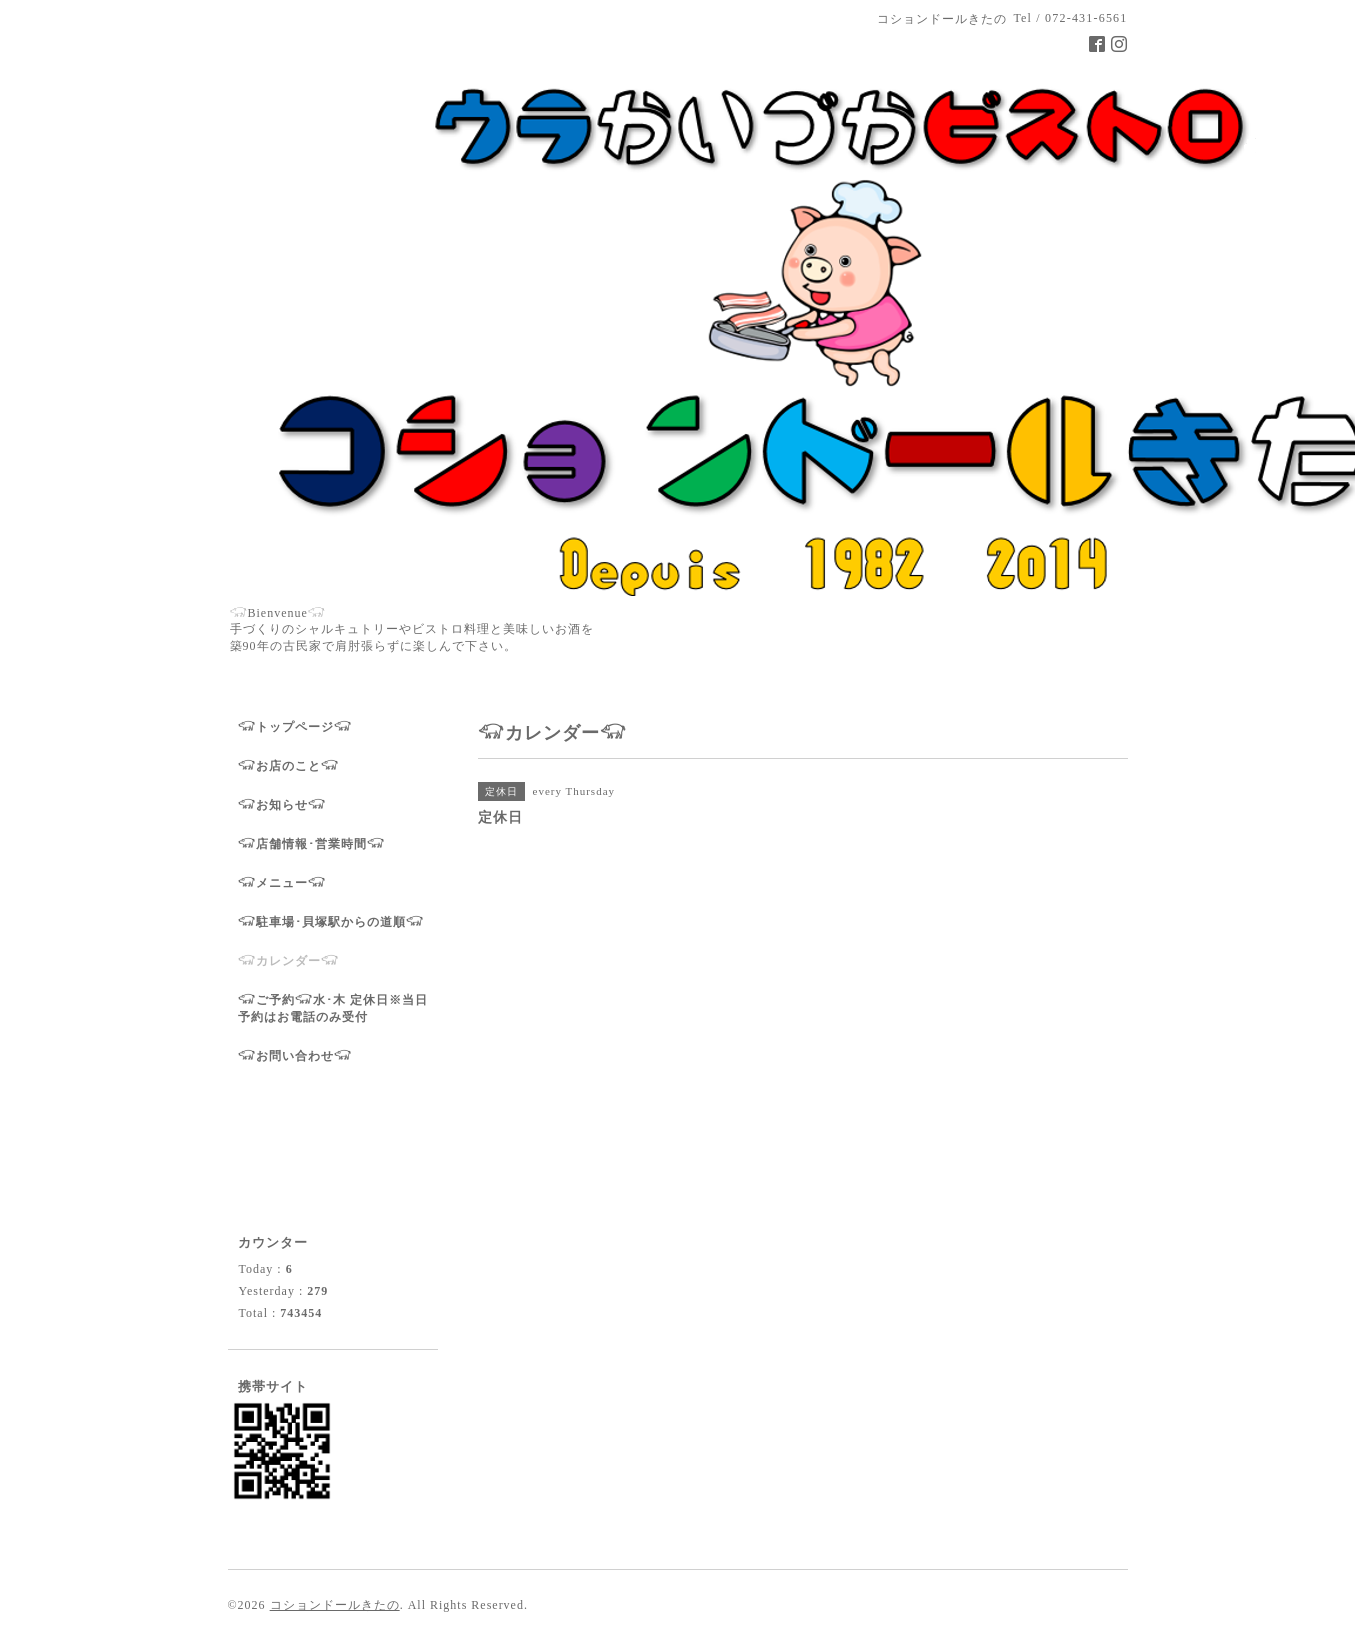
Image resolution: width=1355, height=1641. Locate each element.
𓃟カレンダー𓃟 (288, 961)
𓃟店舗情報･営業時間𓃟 (311, 844)
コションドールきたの (335, 1605)
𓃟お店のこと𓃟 (288, 766)
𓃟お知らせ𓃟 (282, 805)
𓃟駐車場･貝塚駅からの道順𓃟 (331, 922)
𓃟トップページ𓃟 (295, 727)
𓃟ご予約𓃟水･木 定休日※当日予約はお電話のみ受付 (333, 1008)
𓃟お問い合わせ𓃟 (295, 1056)
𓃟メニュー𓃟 (282, 883)
